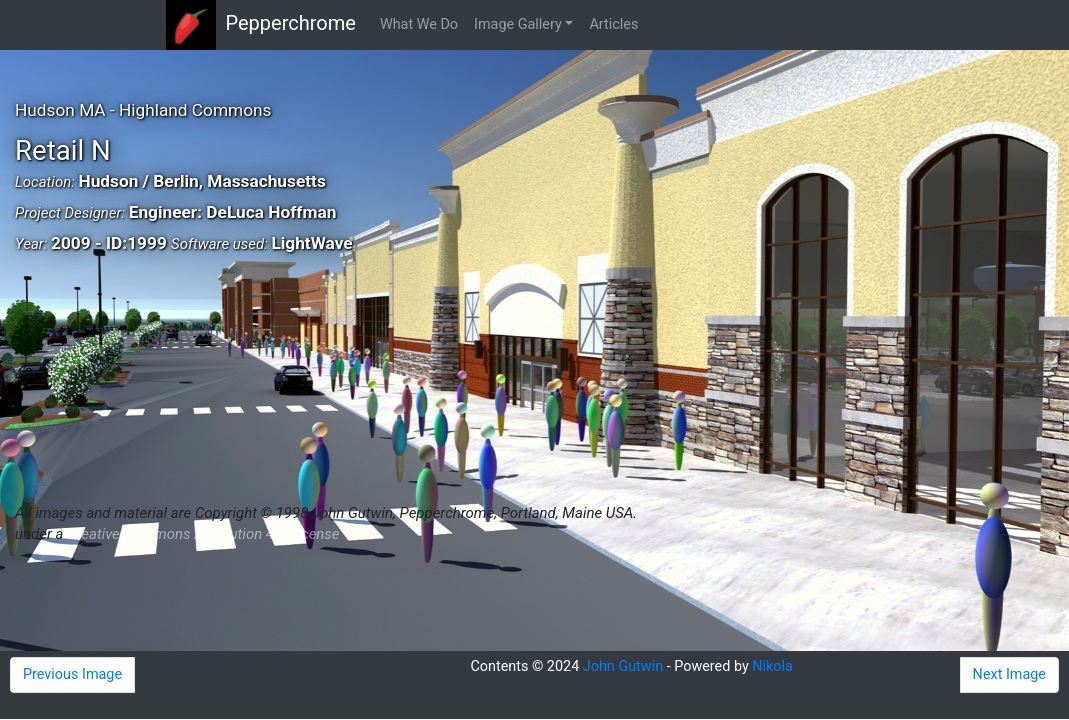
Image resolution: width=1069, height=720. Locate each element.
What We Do (419, 24)
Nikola (772, 666)
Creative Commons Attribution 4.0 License (203, 534)
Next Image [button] (1009, 674)
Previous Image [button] (72, 674)
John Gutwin (623, 666)
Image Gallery (518, 24)
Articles (613, 24)
